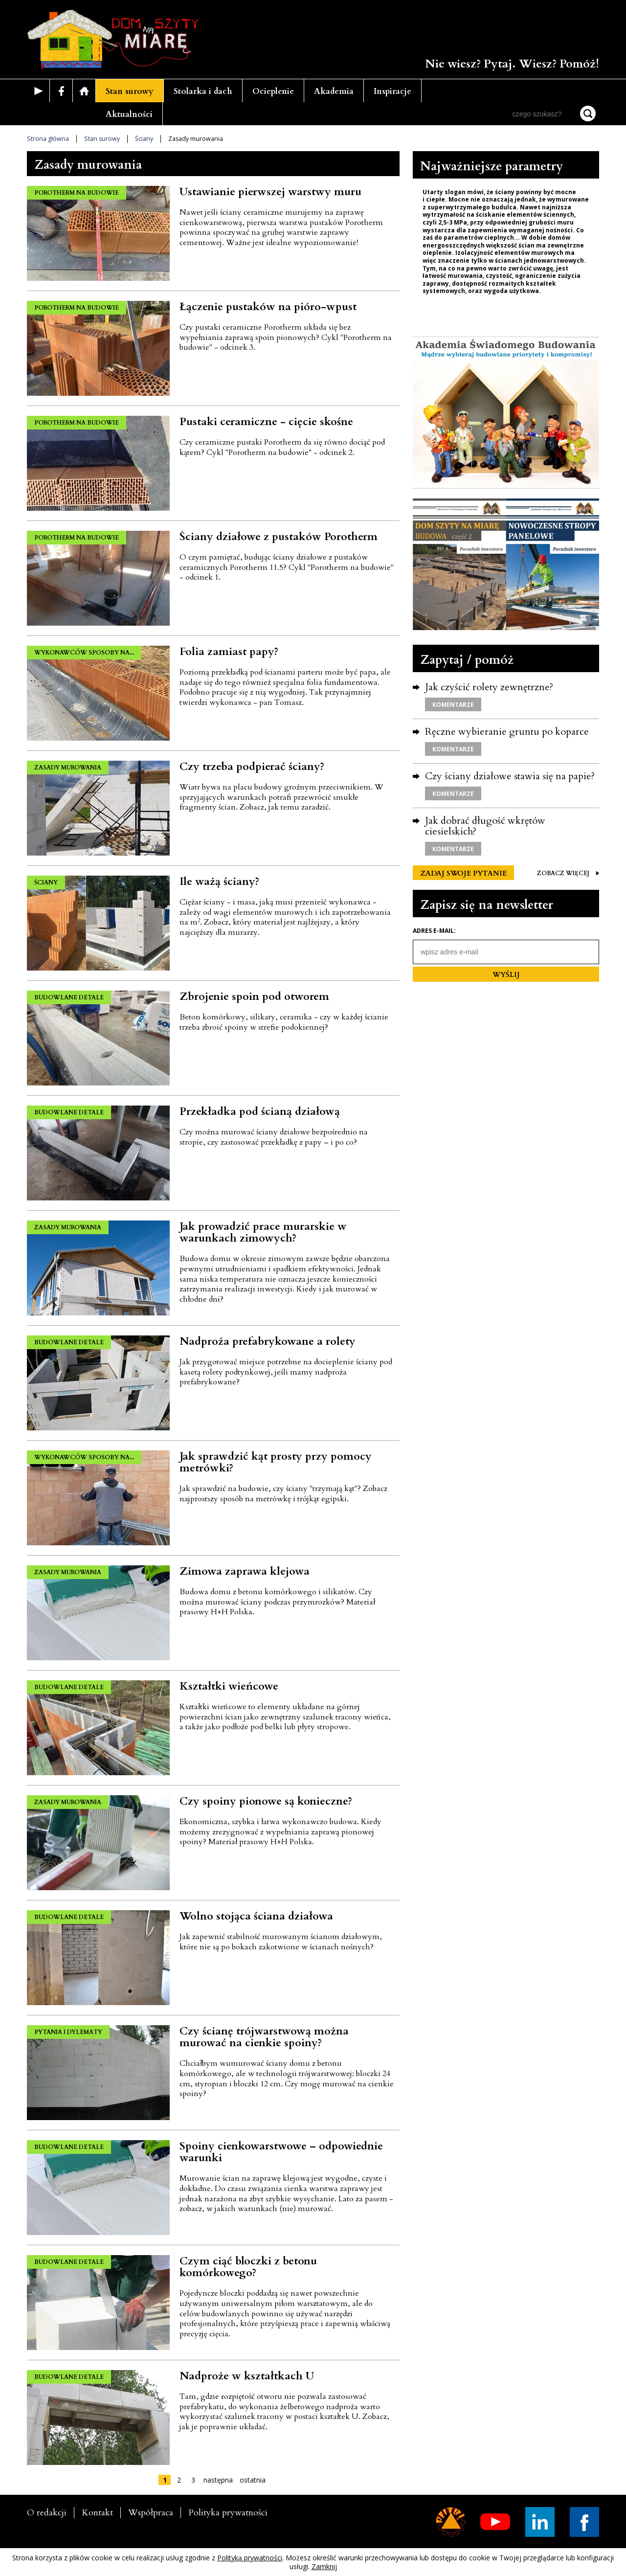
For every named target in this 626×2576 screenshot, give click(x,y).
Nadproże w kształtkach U (246, 2376)
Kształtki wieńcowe (228, 1686)
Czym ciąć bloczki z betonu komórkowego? (248, 2267)
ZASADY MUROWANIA (67, 767)
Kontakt (97, 2513)
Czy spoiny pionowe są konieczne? (265, 1801)
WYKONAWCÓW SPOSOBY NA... (84, 652)
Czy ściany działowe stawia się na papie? (510, 776)
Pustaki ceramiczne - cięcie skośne (266, 421)
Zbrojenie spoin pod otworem (254, 996)
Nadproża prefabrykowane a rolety (267, 1341)
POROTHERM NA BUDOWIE (76, 193)
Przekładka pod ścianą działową (259, 1111)
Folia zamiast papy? (228, 651)
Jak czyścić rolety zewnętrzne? (489, 687)
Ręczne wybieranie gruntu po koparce (507, 731)
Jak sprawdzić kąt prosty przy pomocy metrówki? (275, 1462)
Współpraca (150, 2513)
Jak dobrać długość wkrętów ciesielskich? (485, 826)
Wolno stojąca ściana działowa (256, 1916)
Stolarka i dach (203, 91)
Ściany (144, 139)
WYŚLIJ (506, 974)
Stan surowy (130, 91)
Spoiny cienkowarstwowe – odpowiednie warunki (281, 2152)
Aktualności (129, 114)
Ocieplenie (273, 91)
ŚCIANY (46, 882)
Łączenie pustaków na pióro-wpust (268, 306)
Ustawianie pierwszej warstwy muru (270, 191)
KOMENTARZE (453, 704)
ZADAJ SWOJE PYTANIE (463, 873)
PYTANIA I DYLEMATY (68, 2032)
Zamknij (324, 2566)
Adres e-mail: (434, 931)
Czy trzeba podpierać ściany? (251, 766)
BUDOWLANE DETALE (69, 997)
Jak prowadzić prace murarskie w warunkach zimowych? (263, 1232)
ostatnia (253, 2480)
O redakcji (47, 2513)
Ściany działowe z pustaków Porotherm (278, 536)
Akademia (334, 91)
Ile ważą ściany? (219, 881)
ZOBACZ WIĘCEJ (568, 873)
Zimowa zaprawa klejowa (244, 1571)
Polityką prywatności (249, 2557)
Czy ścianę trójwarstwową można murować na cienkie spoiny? (264, 2037)
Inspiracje (392, 91)
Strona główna (48, 139)
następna (218, 2480)
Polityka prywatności (228, 2513)
